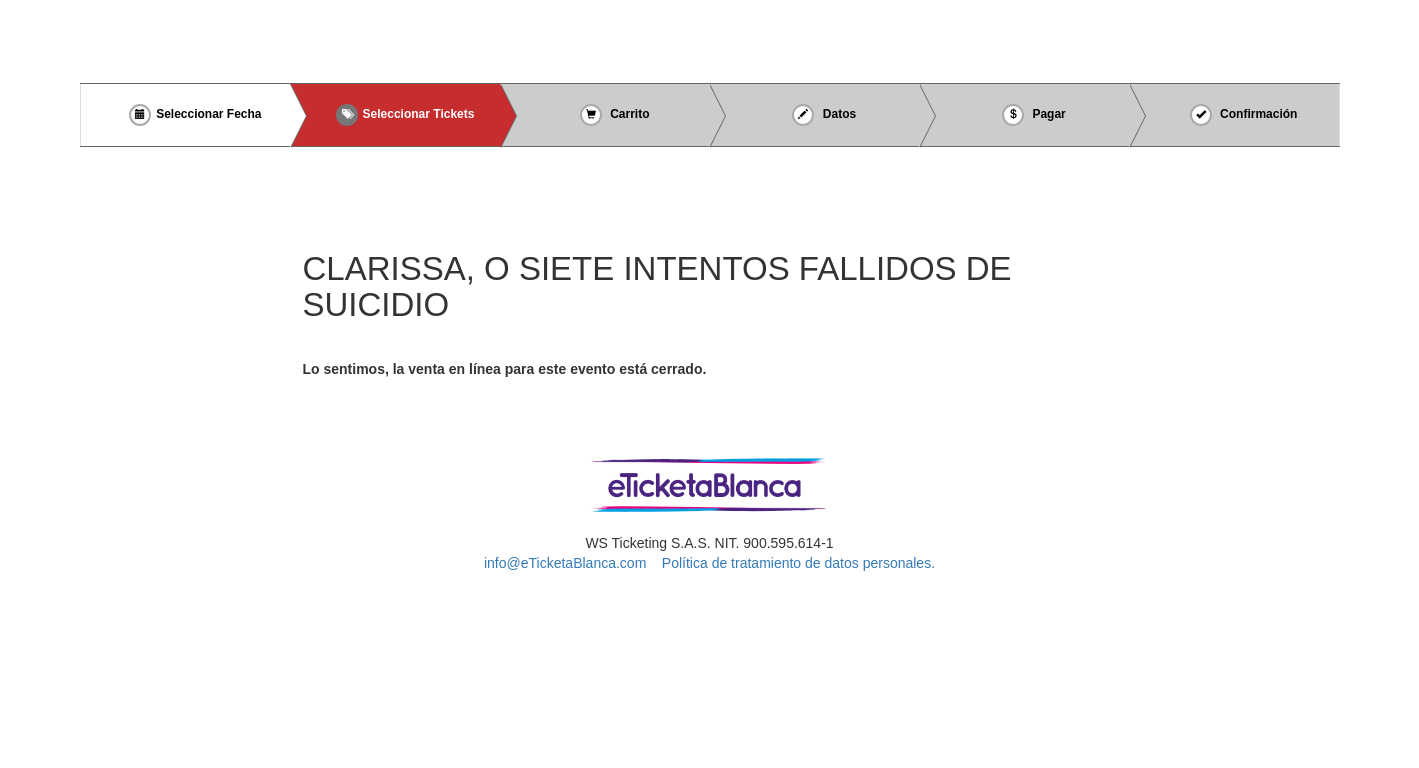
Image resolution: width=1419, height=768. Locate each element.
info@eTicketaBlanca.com (565, 563)
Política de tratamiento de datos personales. (798, 563)
